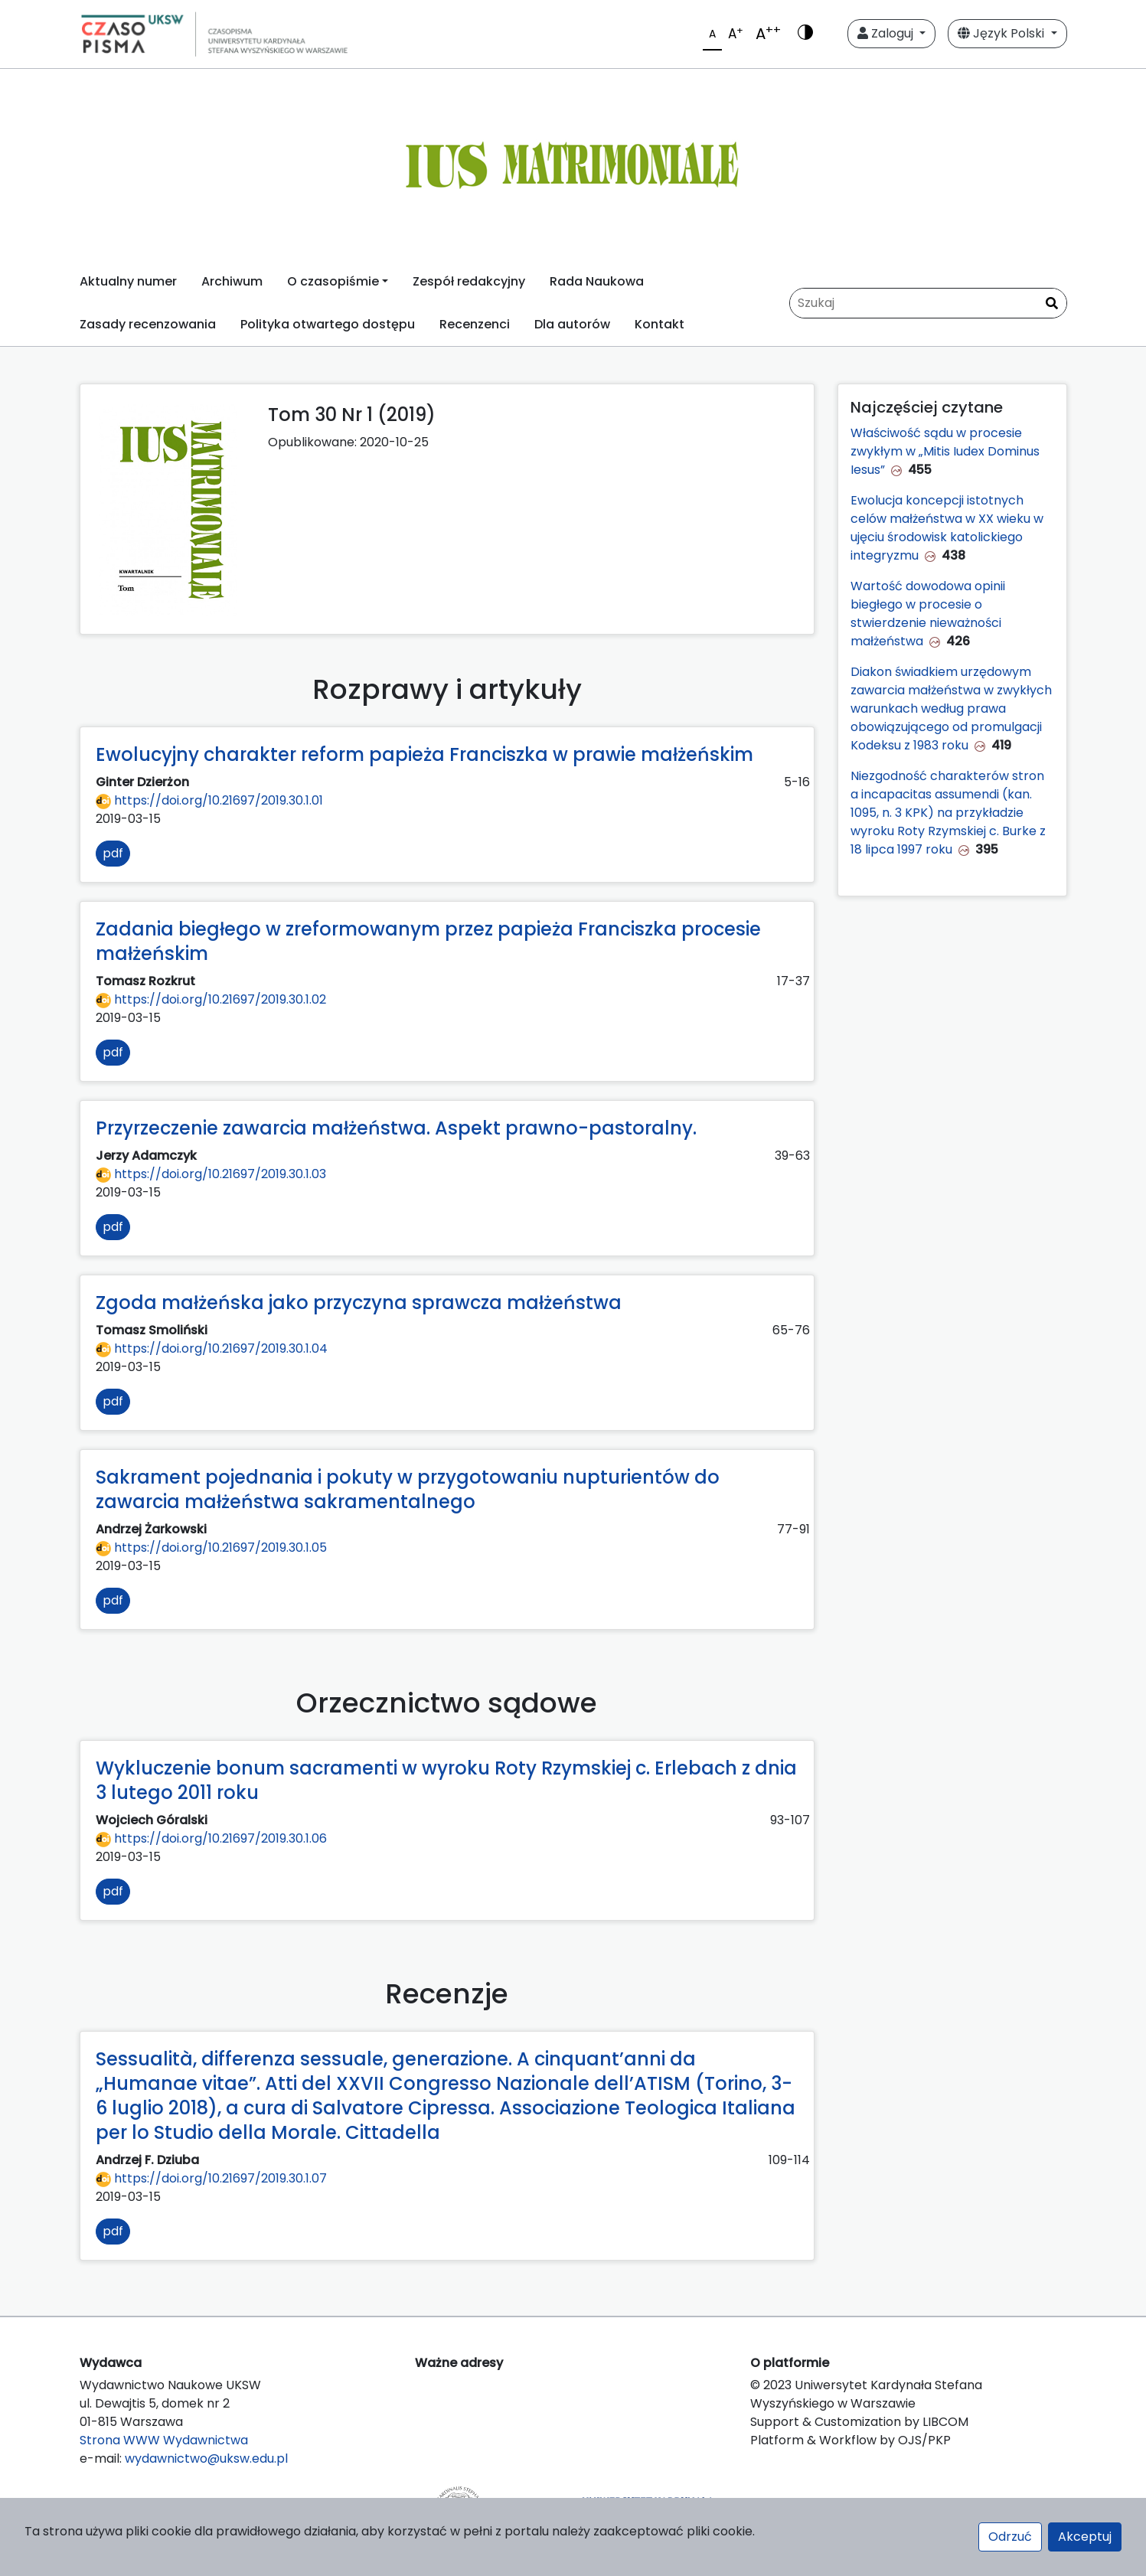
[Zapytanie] (928, 303)
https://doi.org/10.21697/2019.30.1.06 (211, 1838)
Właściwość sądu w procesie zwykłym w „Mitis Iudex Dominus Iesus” (945, 451)
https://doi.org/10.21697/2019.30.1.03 (211, 1174)
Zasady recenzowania (148, 324)
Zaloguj (886, 33)
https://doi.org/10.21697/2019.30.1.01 (209, 800)
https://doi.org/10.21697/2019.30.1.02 (211, 999)
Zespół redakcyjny (469, 281)
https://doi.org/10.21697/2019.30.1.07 (211, 2178)
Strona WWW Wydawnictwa (164, 2440)
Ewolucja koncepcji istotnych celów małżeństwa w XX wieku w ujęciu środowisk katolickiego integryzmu (947, 527)
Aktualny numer (128, 281)
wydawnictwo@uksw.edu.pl (206, 2458)
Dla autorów (572, 324)
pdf (113, 853)
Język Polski (1002, 33)
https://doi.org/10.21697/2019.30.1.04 (212, 1348)
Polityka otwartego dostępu (327, 324)
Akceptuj (1085, 2536)
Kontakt (659, 324)
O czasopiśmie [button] (333, 281)
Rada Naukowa (597, 281)
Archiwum (232, 281)
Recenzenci (474, 324)
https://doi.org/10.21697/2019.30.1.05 (211, 1547)
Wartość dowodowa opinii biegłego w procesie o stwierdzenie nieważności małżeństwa (928, 613)
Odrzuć (1010, 2536)
